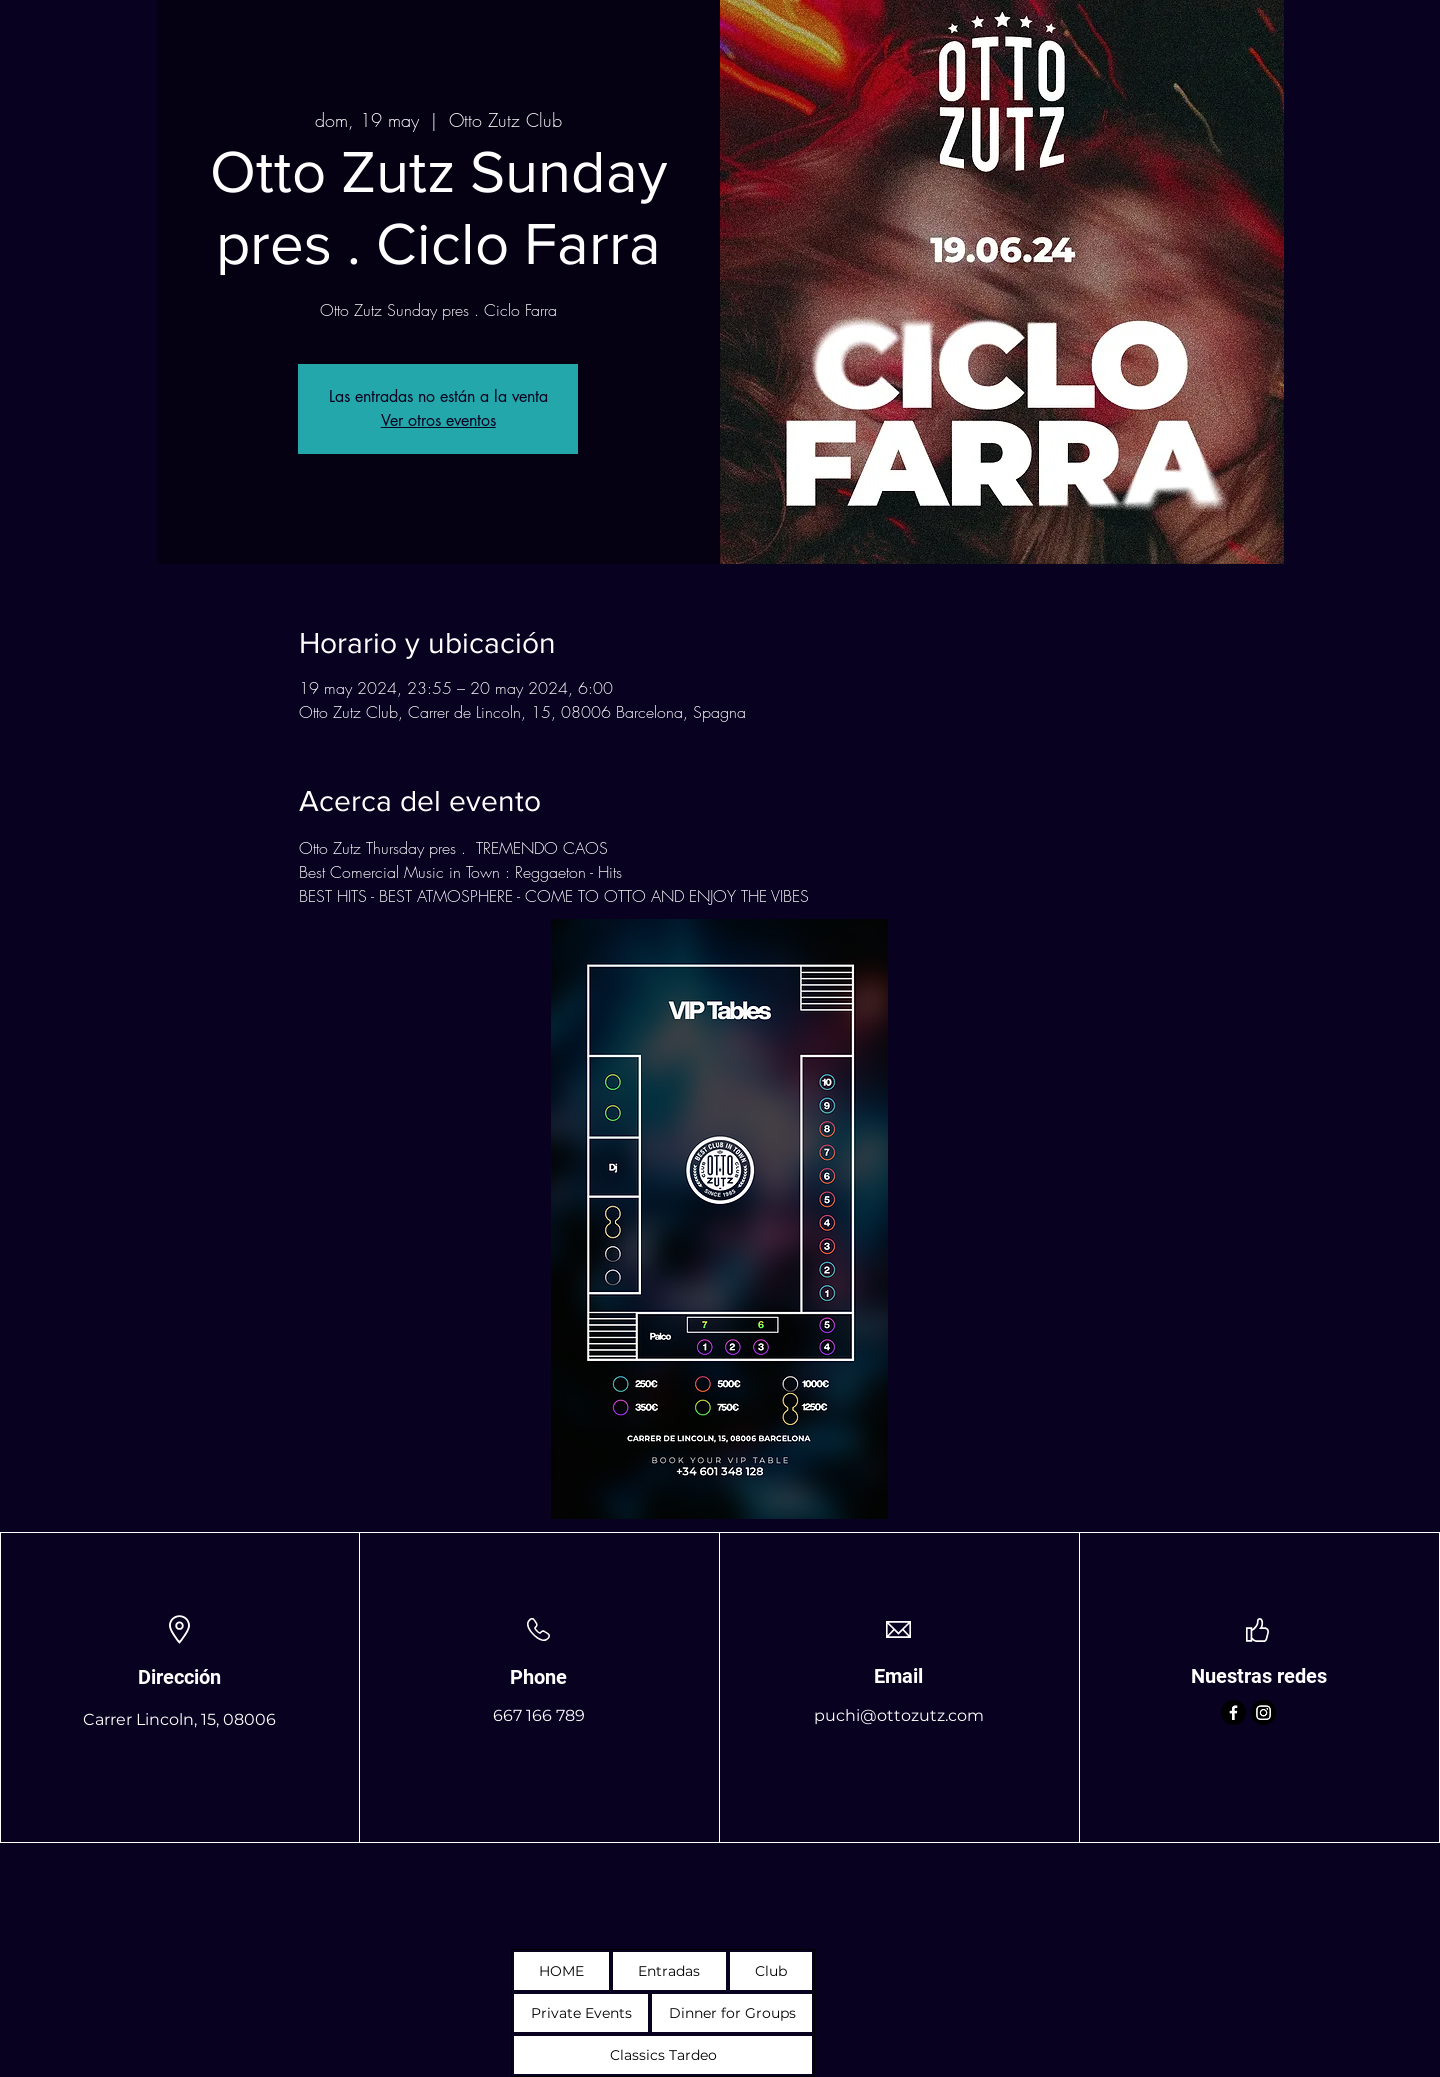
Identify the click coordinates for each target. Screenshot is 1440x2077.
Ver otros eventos (438, 420)
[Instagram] (1263, 1712)
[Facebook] (1233, 1712)
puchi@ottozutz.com (899, 1715)
